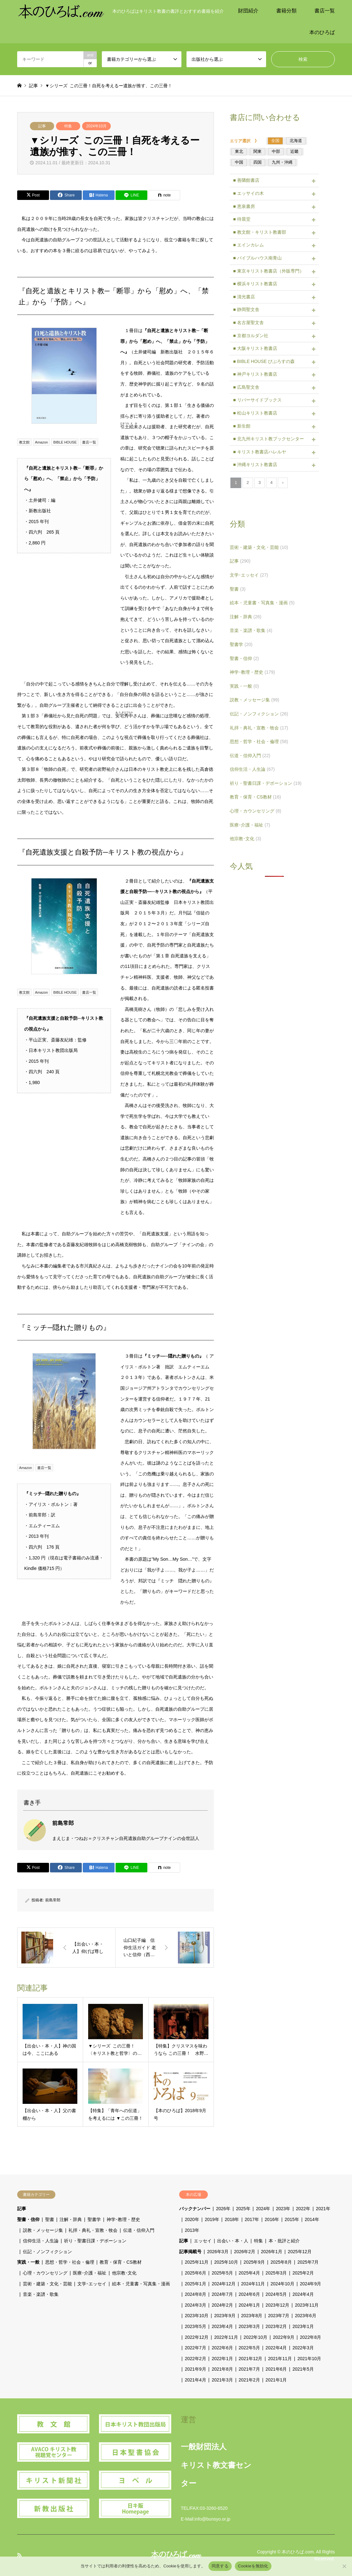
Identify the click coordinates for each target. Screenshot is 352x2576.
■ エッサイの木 (248, 193)
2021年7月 (249, 2369)
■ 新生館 (241, 426)
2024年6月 (249, 2294)
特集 (68, 126)
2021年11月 (280, 2358)
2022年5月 (249, 2347)
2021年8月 (222, 2369)
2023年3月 (249, 2326)
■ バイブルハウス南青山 (257, 257)
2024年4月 (303, 2294)
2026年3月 (218, 2251)
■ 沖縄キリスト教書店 (255, 464)
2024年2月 (222, 2305)
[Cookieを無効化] (344, 2566)
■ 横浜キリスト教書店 (255, 283)
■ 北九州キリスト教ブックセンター (268, 438)
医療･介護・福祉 (250, 824)
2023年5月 (195, 2326)
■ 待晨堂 (241, 219)
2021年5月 (303, 2369)
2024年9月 (310, 2283)
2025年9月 (254, 2262)
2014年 (312, 2219)
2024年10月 (96, 126)
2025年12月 (300, 2251)
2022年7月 (195, 2347)
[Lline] (131, 195)
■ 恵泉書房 (244, 206)
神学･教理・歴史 (252, 672)
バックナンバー (194, 2208)
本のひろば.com (297, 2551)
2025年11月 (197, 2262)
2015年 (292, 2219)
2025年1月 (195, 2283)
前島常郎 (52, 1900)
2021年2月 (249, 2379)
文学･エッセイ (249, 575)
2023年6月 (305, 2315)
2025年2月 (303, 2272)
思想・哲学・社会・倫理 (259, 741)
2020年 (192, 2219)
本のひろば (322, 32)
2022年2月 (195, 2358)
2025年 (243, 2208)
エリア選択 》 (246, 140)
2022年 (303, 2208)
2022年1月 (222, 2358)
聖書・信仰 (244, 658)
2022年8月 (310, 2337)
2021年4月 (195, 2379)
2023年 (283, 2208)
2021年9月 (195, 2369)
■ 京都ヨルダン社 (250, 335)
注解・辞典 (245, 616)
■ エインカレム (248, 244)
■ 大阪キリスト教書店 (255, 348)
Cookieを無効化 (253, 2566)
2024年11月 (253, 2283)
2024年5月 (276, 2294)
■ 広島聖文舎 (246, 387)
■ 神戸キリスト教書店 (255, 374)
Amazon (41, 442)
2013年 (192, 2230)
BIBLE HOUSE (64, 442)
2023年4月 (222, 2326)
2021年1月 (276, 2379)
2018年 (232, 2219)
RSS (19, 2555)
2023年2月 (276, 2326)
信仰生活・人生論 (252, 769)
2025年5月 (222, 2272)
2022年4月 (276, 2347)
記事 (42, 126)
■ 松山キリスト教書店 (255, 412)
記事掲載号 (190, 2251)
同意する (220, 2566)
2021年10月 (309, 2358)
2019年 (212, 2219)
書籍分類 (286, 10)
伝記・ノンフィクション (259, 713)
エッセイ (203, 2240)
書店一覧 (324, 10)
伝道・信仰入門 (250, 755)
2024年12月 (224, 2283)
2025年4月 (249, 2272)
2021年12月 (251, 2358)
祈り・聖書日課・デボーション (265, 783)
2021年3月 (222, 2379)
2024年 (263, 2208)
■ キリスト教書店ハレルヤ (259, 451)
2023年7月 (278, 2315)
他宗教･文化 (245, 838)
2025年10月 (226, 2262)
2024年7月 (222, 2294)
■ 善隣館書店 (246, 180)
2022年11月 (226, 2337)
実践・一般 (244, 686)
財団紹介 (248, 10)
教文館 (24, 442)
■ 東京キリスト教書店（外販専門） (268, 270)
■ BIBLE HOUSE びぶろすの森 (264, 361)
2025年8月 (281, 2262)
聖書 (237, 589)
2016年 (272, 2219)
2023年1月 (303, 2326)
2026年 (223, 2208)
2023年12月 (277, 2305)
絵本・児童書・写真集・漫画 (262, 602)
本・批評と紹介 (284, 2240)
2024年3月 (195, 2305)
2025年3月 (276, 2272)
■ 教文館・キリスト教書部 (259, 232)
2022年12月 (197, 2337)
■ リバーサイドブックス (257, 399)
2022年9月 (283, 2337)
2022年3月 (303, 2347)
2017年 (252, 2219)
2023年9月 (225, 2315)
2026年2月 (244, 2251)
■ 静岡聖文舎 (246, 309)
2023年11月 (307, 2305)
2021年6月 (276, 2369)
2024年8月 (195, 2294)
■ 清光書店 (244, 296)
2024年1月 (249, 2305)
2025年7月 (308, 2262)
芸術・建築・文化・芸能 (259, 547)
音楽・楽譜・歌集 (251, 630)
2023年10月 (197, 2315)
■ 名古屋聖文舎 (248, 322)
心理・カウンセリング (255, 810)
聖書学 (241, 644)
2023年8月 (252, 2315)
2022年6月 (222, 2347)
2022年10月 (255, 2337)
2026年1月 (271, 2251)
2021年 (323, 2208)
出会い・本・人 (232, 2240)
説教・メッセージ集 (254, 699)
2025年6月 (195, 2272)
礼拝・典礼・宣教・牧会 (259, 727)
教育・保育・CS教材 (255, 796)
